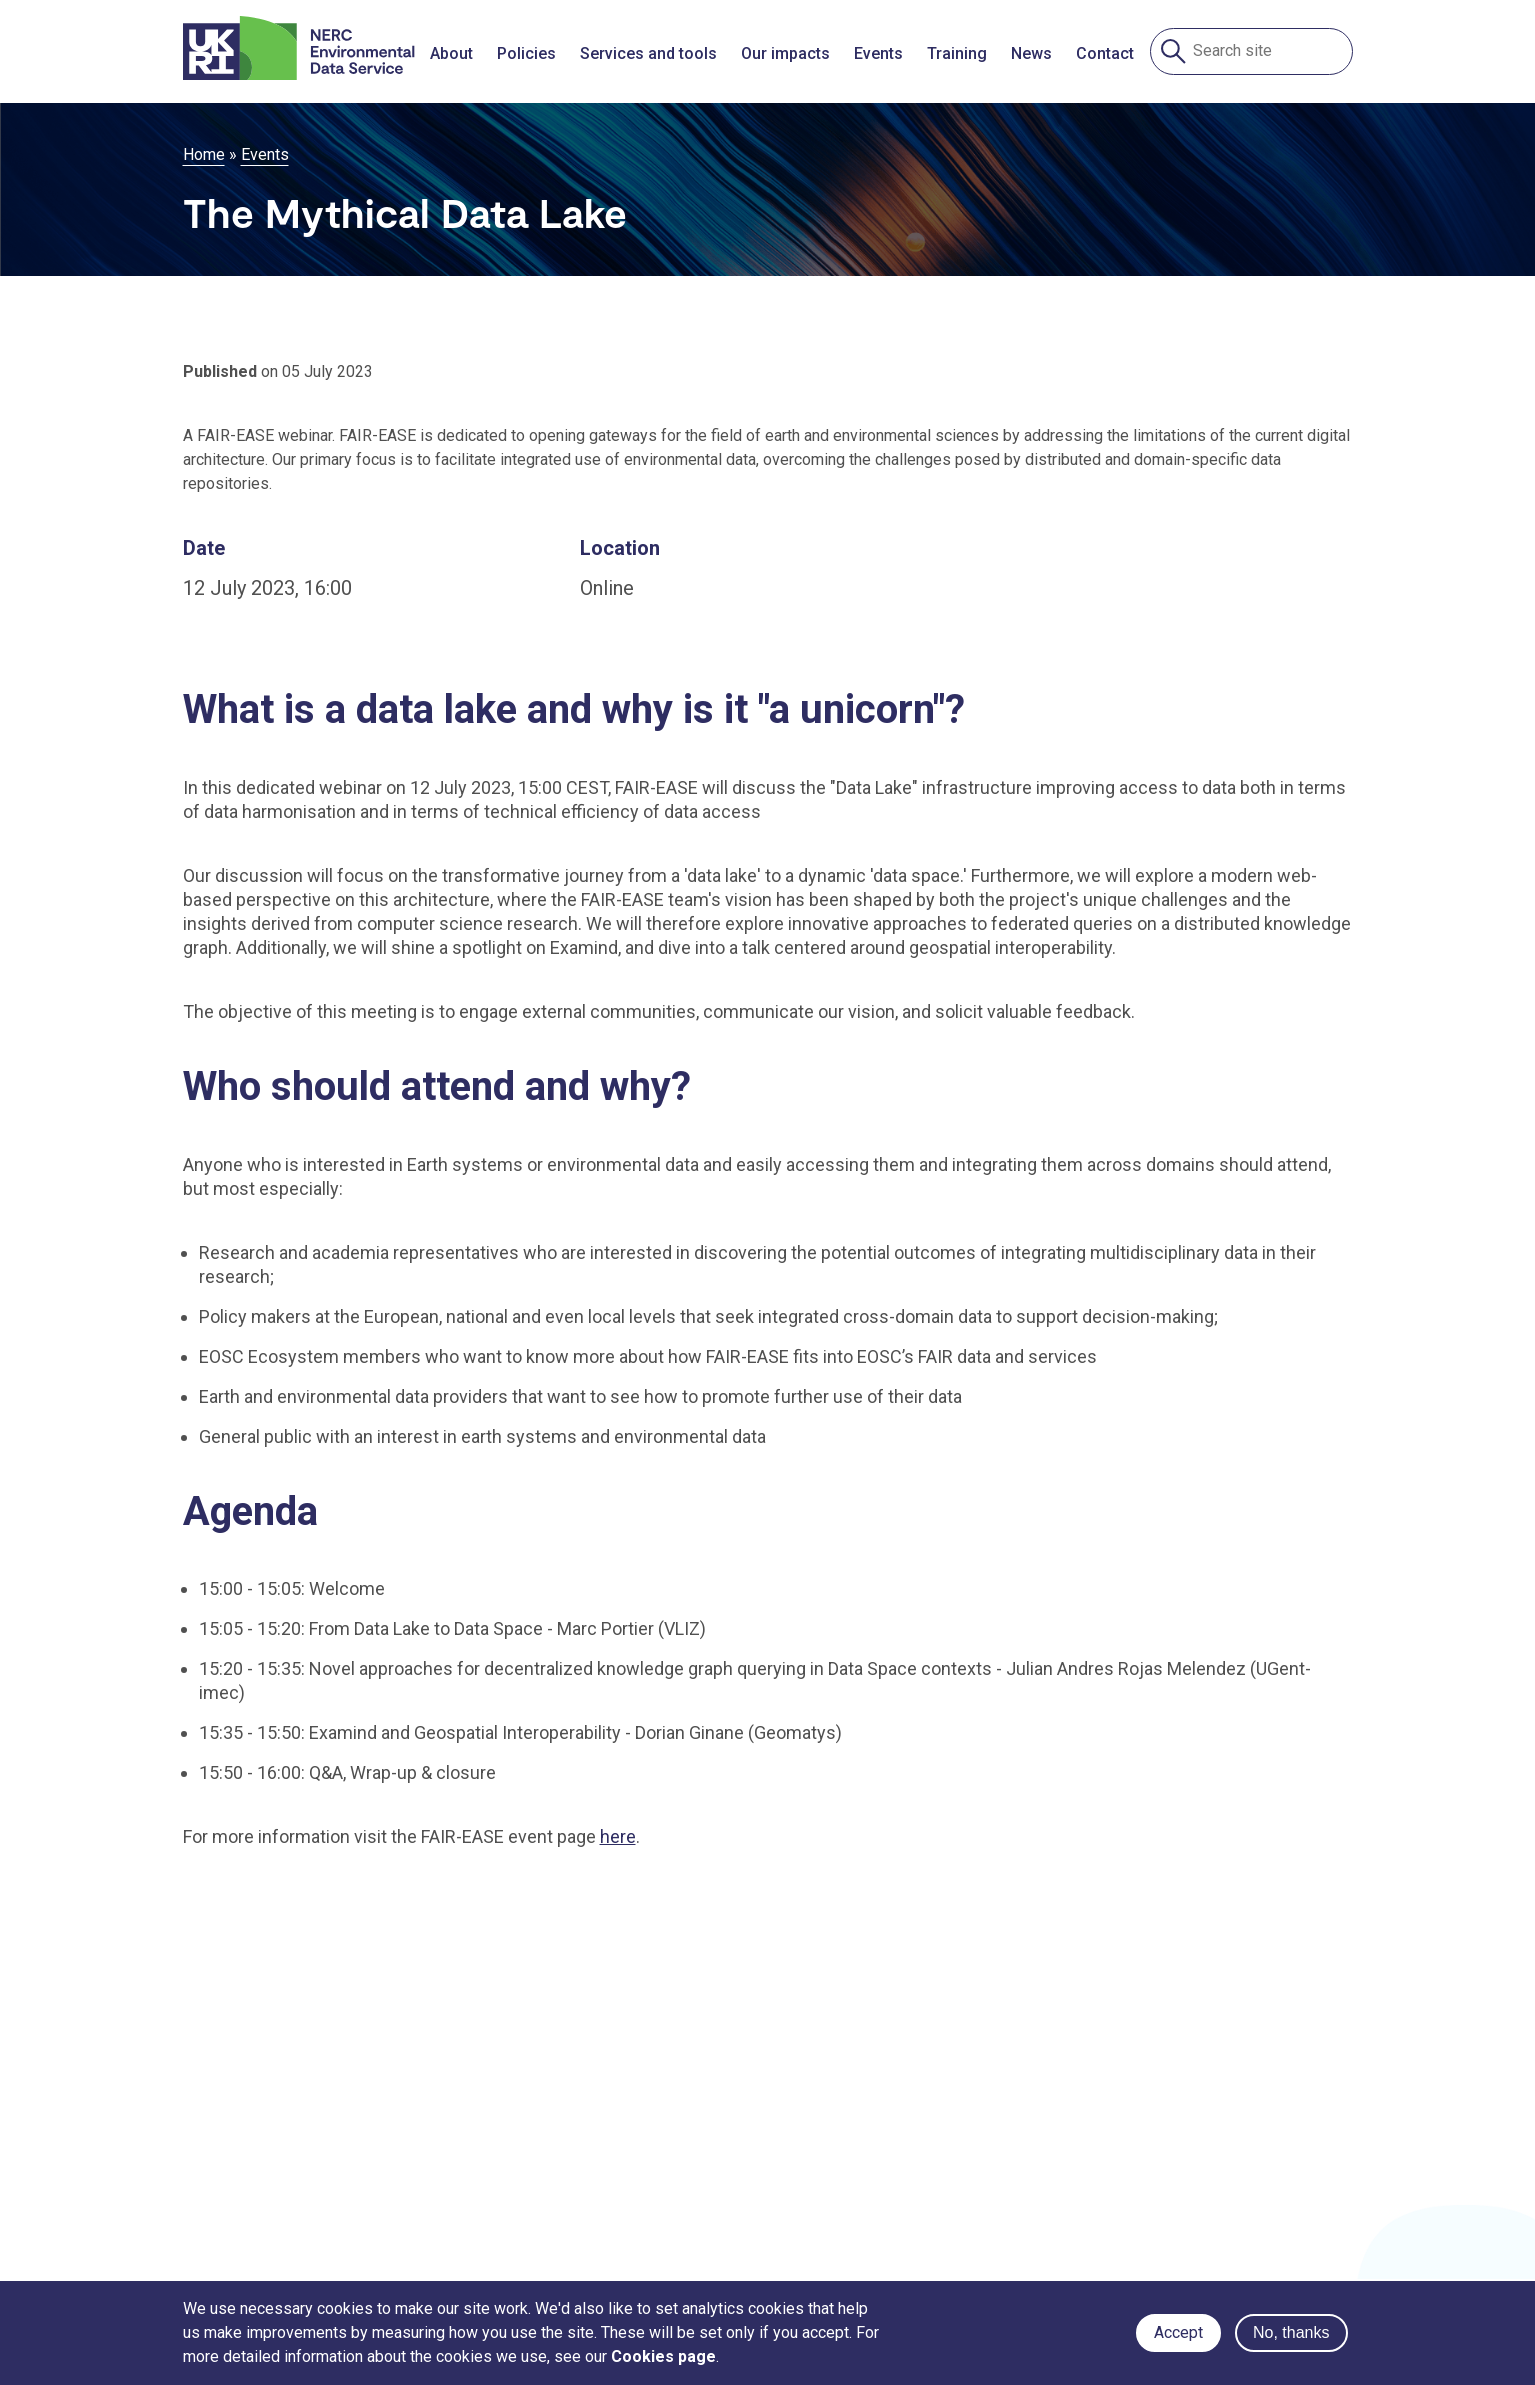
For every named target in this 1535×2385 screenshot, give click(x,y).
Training (957, 53)
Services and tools (648, 53)
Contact (1105, 53)
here (618, 1836)
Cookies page (663, 2356)
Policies (526, 53)
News (1031, 53)
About (451, 53)
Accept (1178, 2332)
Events (878, 53)
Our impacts (785, 53)
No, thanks (1291, 2332)
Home (204, 154)
